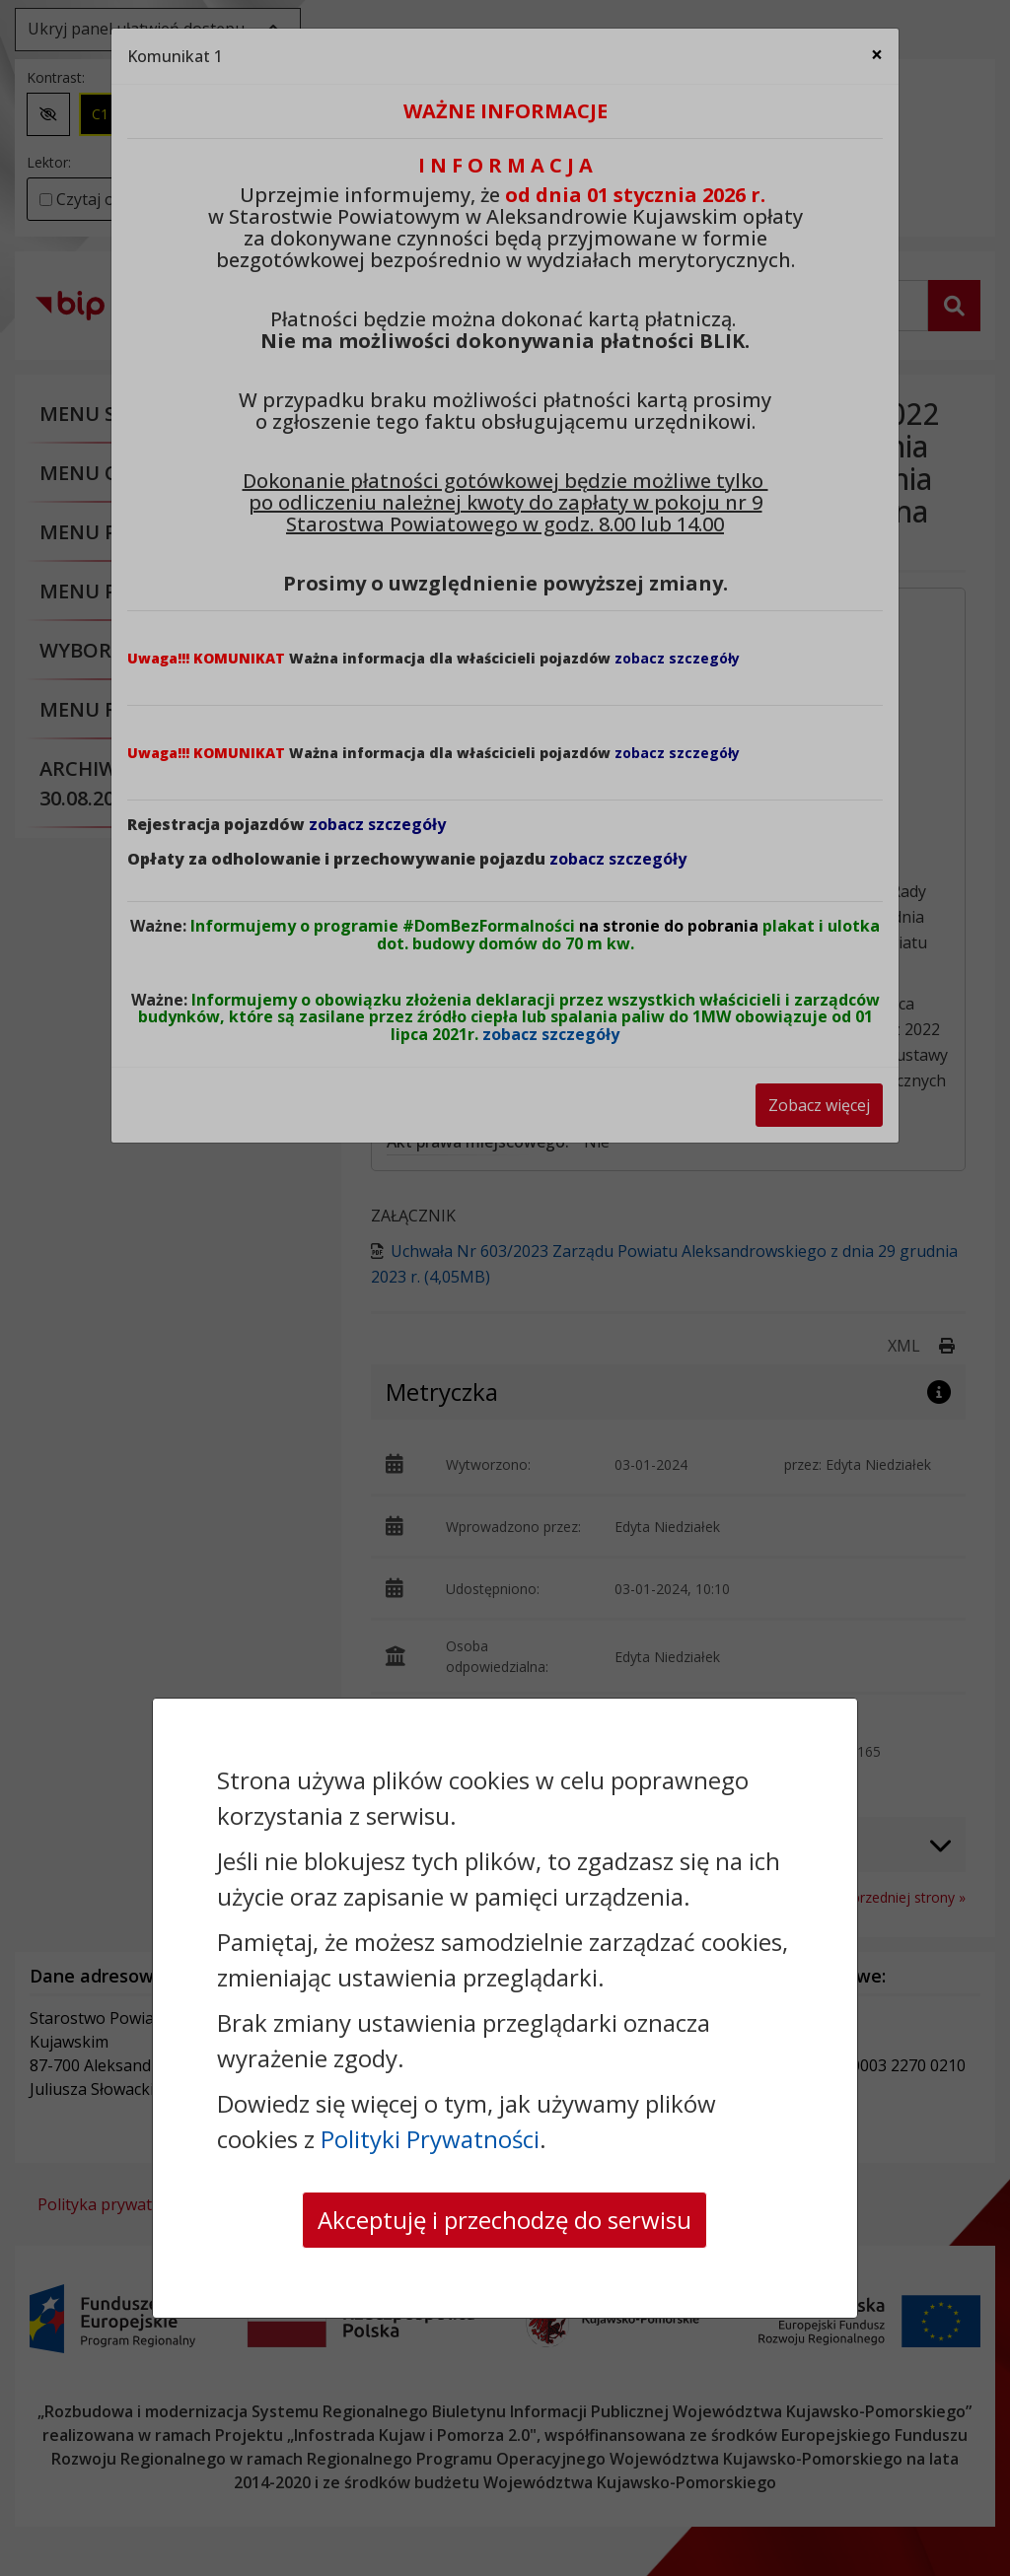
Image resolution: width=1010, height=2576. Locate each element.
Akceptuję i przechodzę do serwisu (504, 2219)
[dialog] (505, 1288)
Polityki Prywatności (430, 2139)
